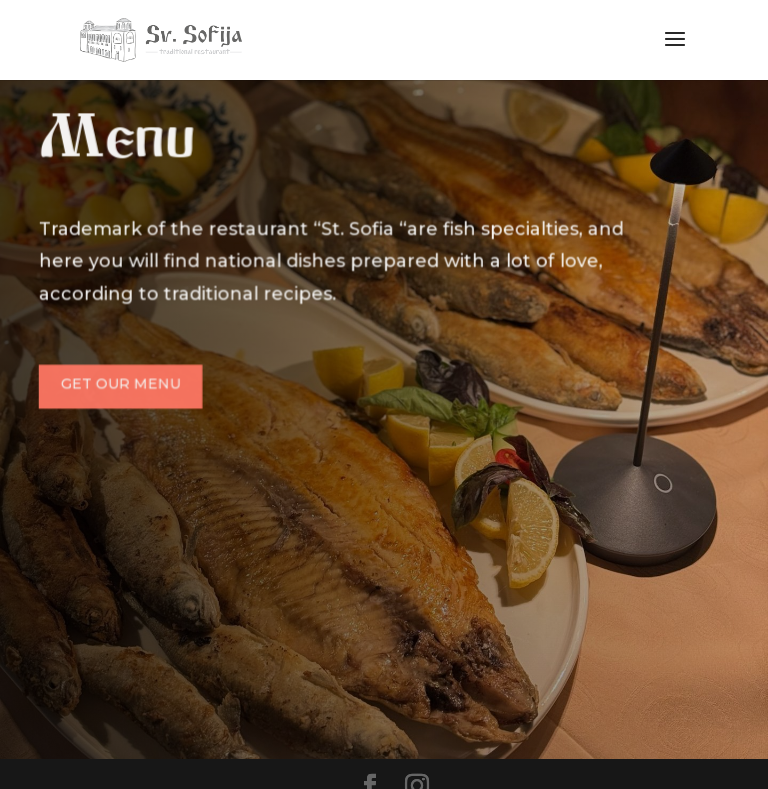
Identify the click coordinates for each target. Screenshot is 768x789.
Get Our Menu (122, 383)
